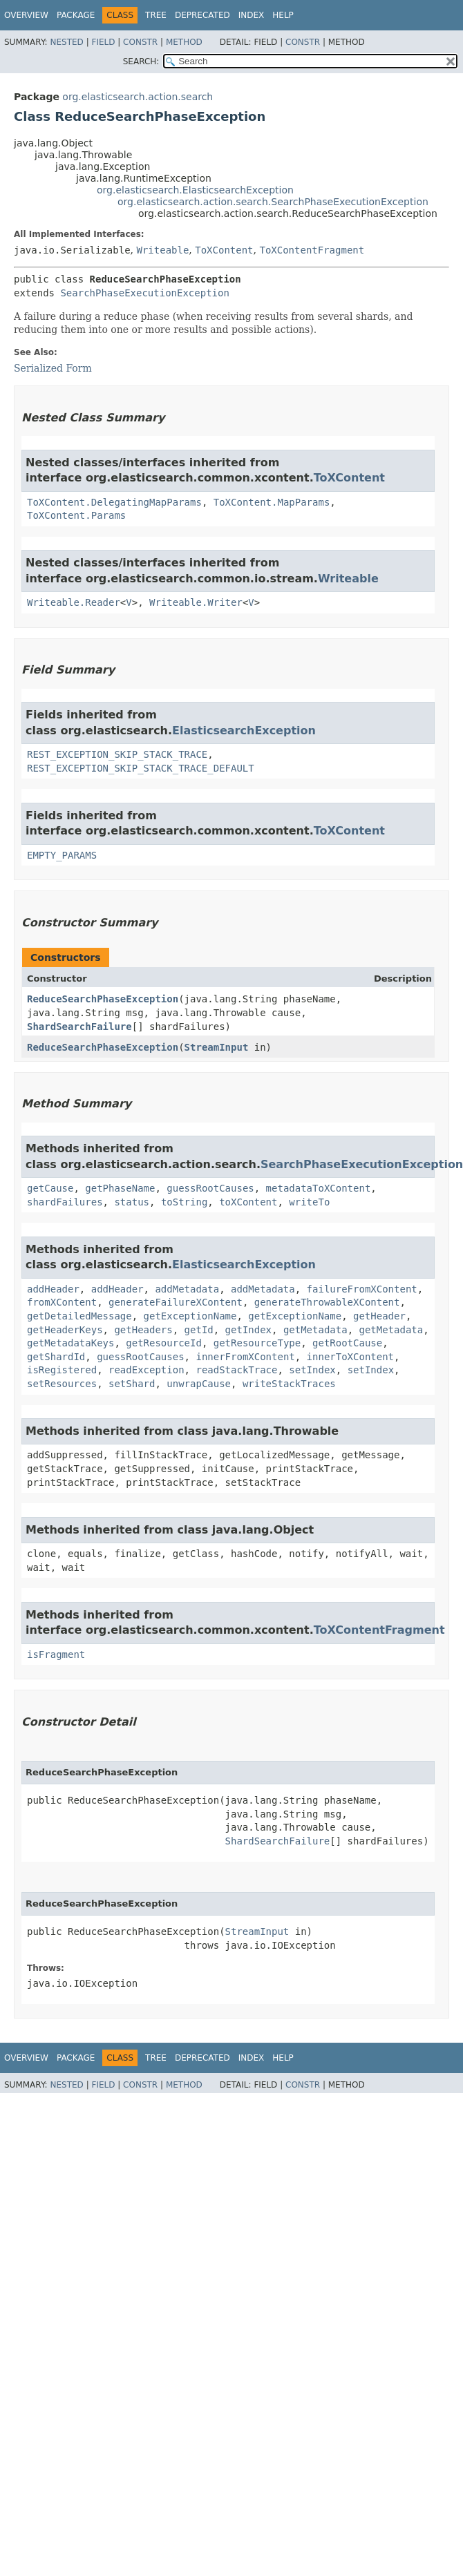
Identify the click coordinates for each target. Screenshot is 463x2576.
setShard (131, 1383)
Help (283, 15)
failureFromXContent (362, 1289)
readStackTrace (236, 1369)
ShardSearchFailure (79, 1026)
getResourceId (164, 1342)
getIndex (248, 1329)
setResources (62, 1383)
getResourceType (257, 1342)
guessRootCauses (210, 1188)
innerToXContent (350, 1356)
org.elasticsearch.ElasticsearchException (195, 189)
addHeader (53, 1289)
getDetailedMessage (79, 1316)
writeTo (309, 1202)
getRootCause (347, 1342)
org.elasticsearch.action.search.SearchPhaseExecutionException (272, 201)
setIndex (312, 1369)
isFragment (56, 1654)
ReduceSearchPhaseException (102, 998)
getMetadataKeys (70, 1342)
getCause (50, 1188)
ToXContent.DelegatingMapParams (114, 502)
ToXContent (224, 250)
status (131, 1202)
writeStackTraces (289, 1383)
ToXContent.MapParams (272, 502)
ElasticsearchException (244, 730)
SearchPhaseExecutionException (144, 292)
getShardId (56, 1356)
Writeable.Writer (196, 602)
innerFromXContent (245, 1356)
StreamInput (217, 1047)
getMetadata (315, 1329)
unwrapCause (199, 1383)
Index (251, 15)
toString (184, 1202)
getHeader (379, 1316)
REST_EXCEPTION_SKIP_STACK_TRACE (117, 754)
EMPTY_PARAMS (62, 855)
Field (103, 42)
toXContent (248, 1202)
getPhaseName (120, 1188)
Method (184, 42)
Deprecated (202, 15)
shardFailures (65, 1202)
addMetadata (187, 1289)
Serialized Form (53, 368)
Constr (140, 42)
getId (199, 1329)
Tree (156, 15)
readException (146, 1369)
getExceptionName (190, 1316)
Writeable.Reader (73, 602)
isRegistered (62, 1369)
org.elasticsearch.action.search (137, 96)
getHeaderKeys (65, 1329)
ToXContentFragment (311, 250)
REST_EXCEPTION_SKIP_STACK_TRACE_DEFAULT (140, 768)
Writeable (162, 250)
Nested (66, 42)
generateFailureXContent (175, 1302)
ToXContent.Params (76, 515)
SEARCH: (141, 61)
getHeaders (143, 1329)
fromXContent (62, 1302)
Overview (26, 15)
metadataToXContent (318, 1188)
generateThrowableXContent (327, 1302)
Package (76, 15)
